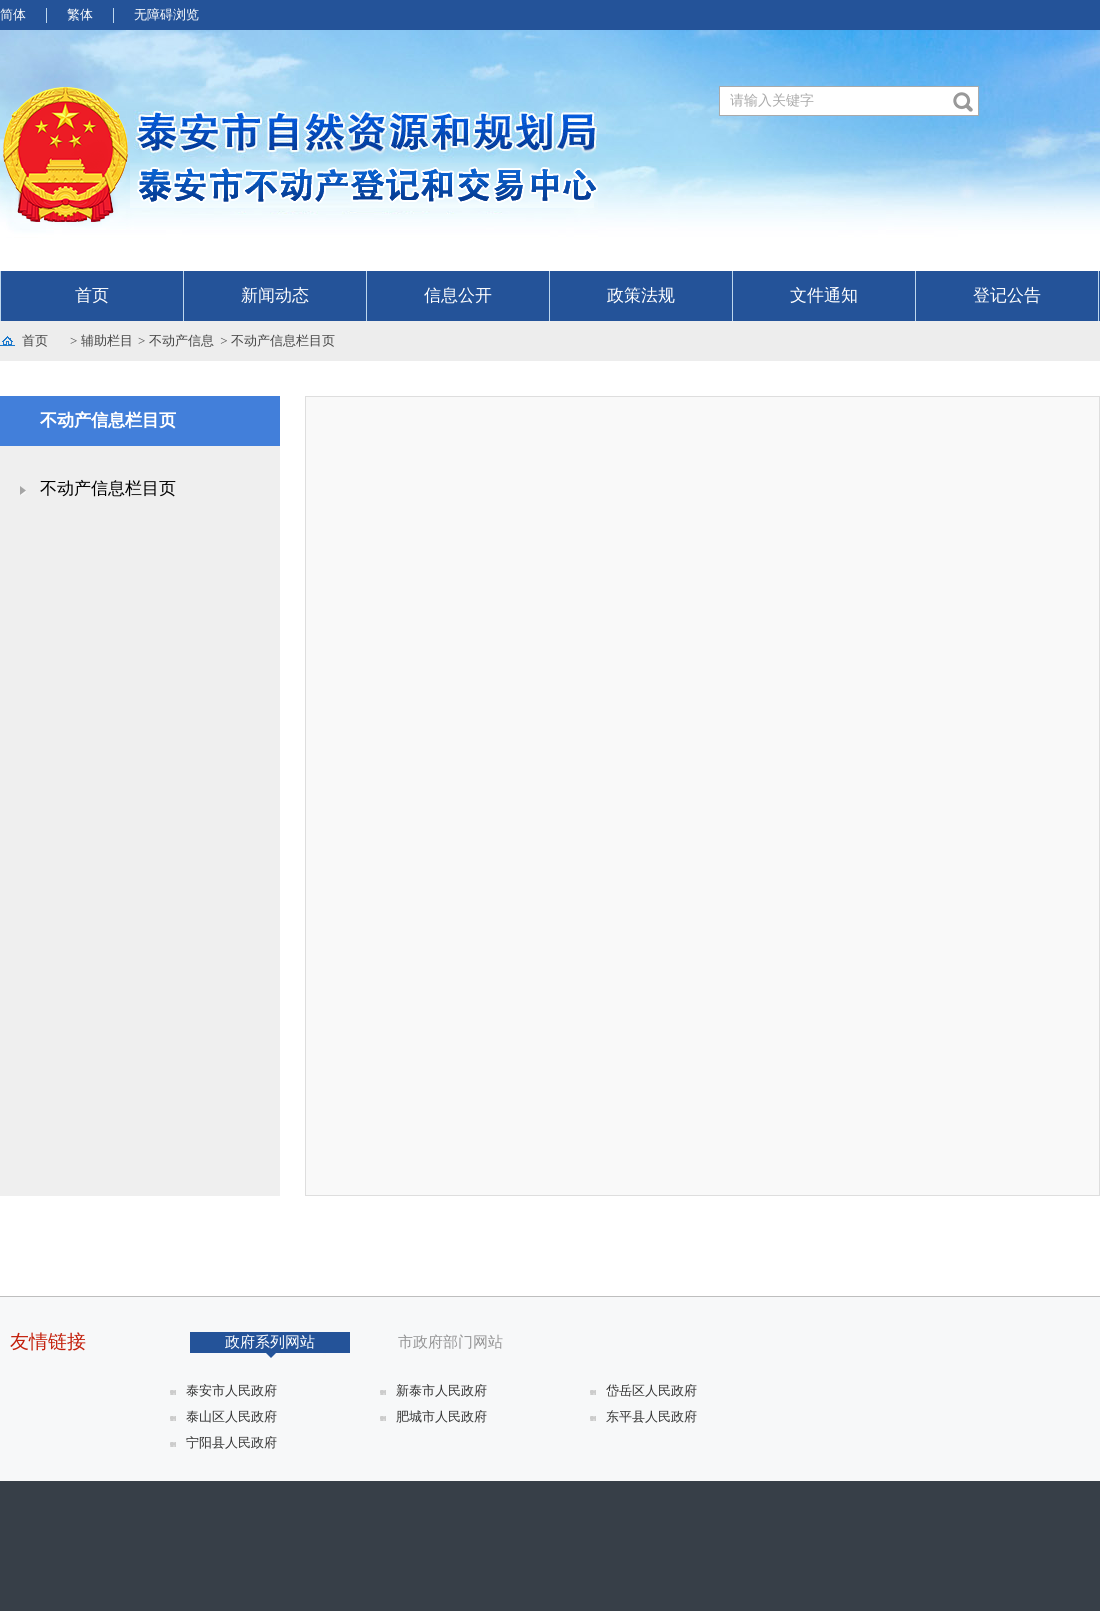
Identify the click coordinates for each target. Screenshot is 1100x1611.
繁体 (80, 14)
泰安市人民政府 (231, 1390)
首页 (92, 295)
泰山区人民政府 (231, 1416)
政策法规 (641, 295)
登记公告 (1007, 295)
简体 (13, 14)
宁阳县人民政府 (231, 1442)
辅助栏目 (107, 340)
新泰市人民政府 (441, 1390)
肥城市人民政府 (441, 1416)
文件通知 (824, 295)
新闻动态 (275, 295)
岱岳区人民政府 (651, 1390)
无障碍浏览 (166, 14)
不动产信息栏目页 (283, 340)
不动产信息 (181, 340)
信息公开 (458, 295)
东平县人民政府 (651, 1416)
